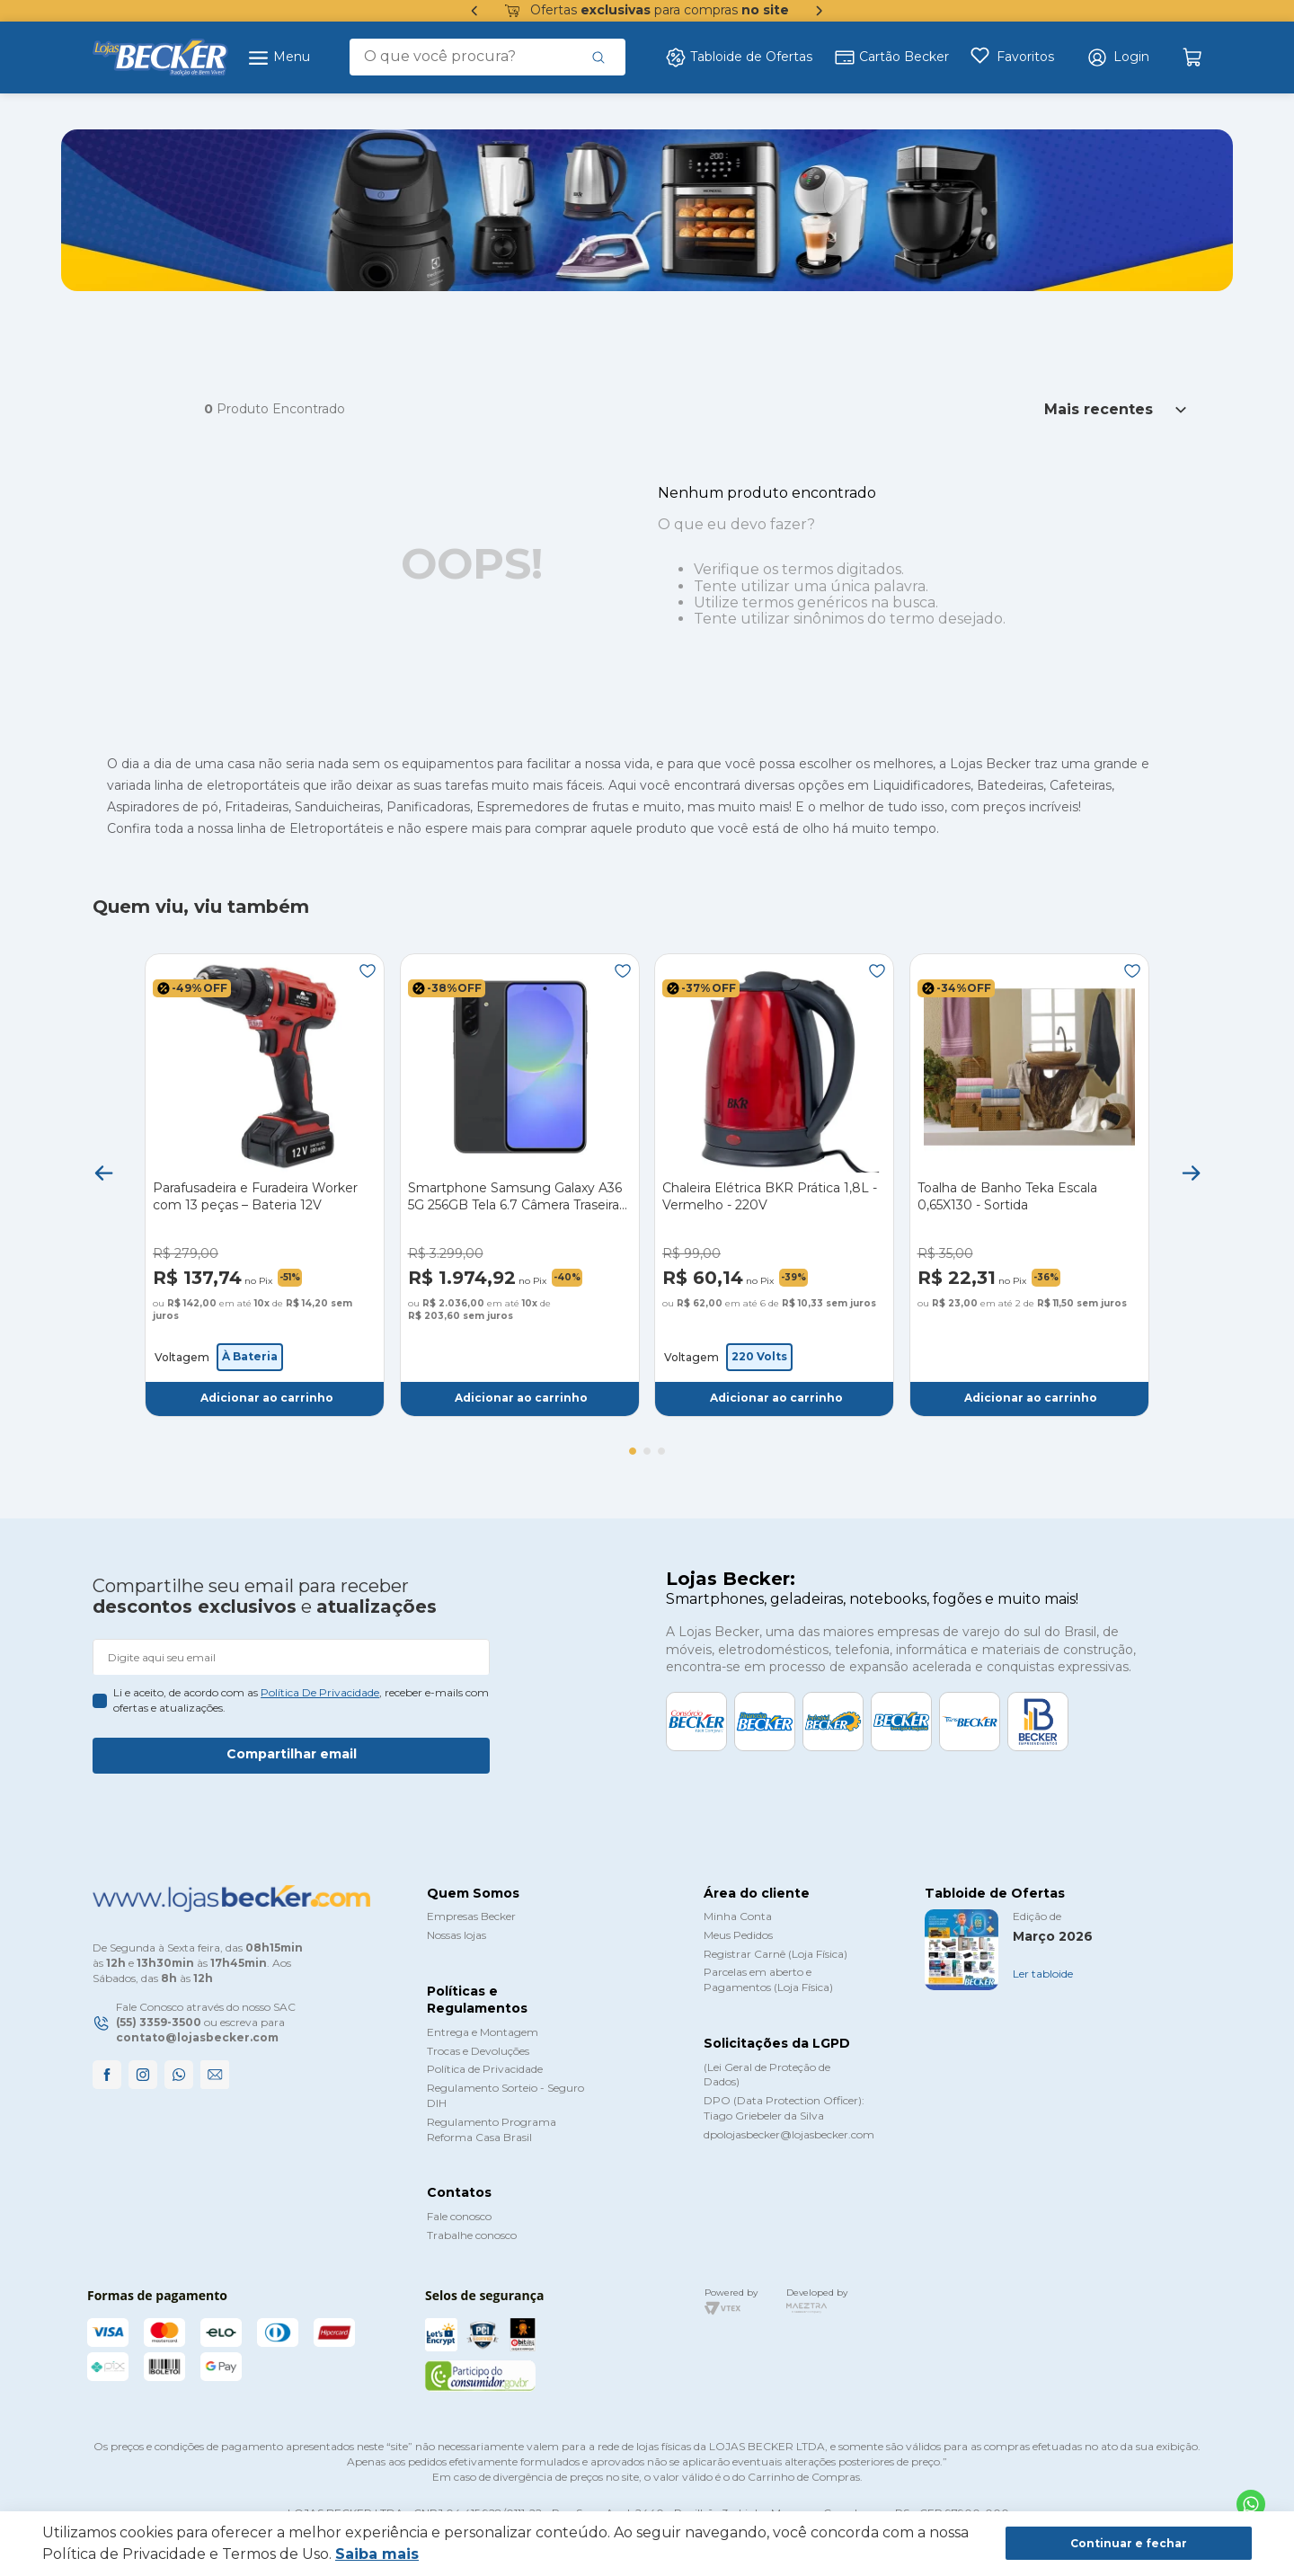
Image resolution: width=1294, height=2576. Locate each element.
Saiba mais (377, 2554)
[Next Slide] (1190, 1172)
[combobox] (487, 57)
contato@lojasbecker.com (197, 2037)
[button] (1118, 57)
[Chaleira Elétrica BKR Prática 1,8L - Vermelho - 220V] (774, 1185)
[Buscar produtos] (598, 56)
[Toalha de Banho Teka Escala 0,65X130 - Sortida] (1029, 1185)
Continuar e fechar (1128, 2543)
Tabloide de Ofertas (738, 57)
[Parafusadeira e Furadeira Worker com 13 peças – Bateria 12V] (265, 1185)
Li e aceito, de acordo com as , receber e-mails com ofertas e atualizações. (301, 1700)
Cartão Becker (891, 57)
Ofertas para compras (647, 11)
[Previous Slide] (103, 1172)
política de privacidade (320, 1692)
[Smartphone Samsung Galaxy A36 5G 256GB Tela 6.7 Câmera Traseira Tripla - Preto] (520, 1185)
